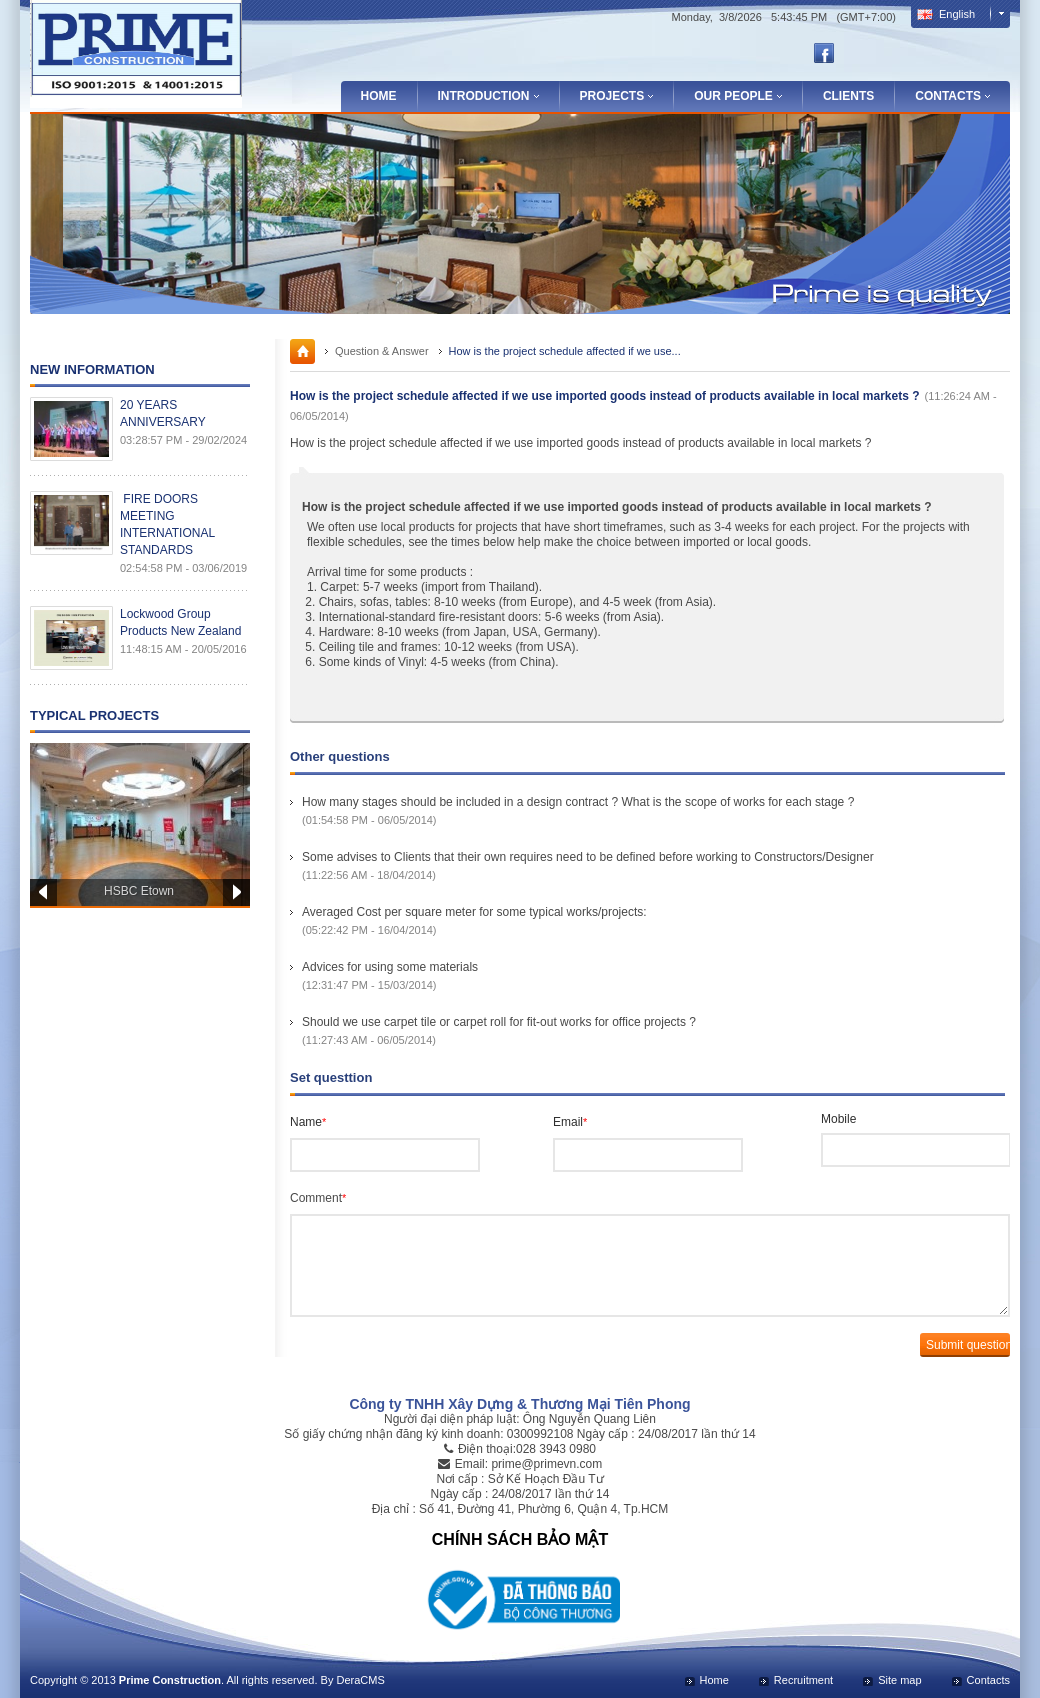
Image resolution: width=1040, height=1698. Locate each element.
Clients (848, 96)
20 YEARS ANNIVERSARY (163, 413)
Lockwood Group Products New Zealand (180, 622)
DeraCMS (360, 1680)
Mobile (838, 1119)
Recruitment (803, 1680)
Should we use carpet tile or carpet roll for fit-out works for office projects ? (499, 1022)
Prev (43, 892)
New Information (92, 369)
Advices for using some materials (390, 967)
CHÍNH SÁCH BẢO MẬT (520, 1539)
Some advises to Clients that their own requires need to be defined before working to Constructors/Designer (588, 857)
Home (379, 96)
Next (236, 892)
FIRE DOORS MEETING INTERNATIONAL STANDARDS (167, 524)
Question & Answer (382, 351)
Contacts (988, 1680)
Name (308, 1122)
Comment (318, 1198)
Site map (899, 1680)
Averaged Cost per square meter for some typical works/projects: (474, 912)
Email (570, 1122)
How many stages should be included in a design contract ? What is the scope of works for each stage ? (578, 802)
